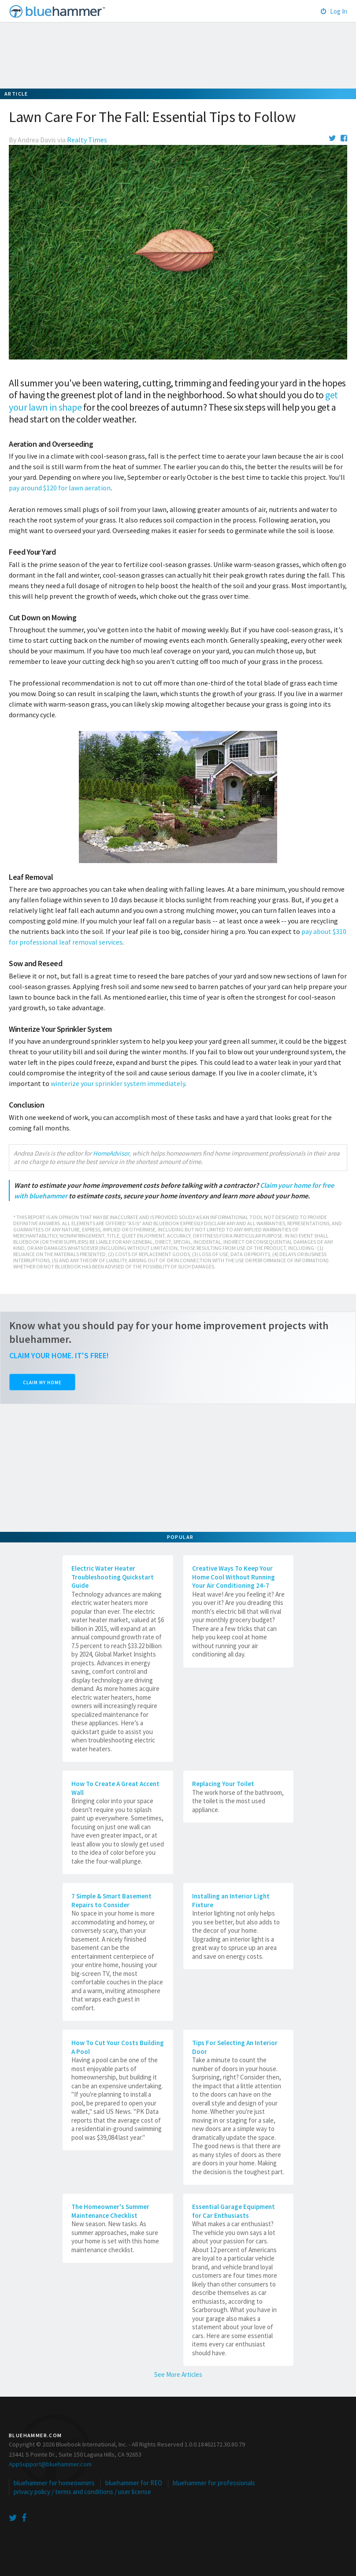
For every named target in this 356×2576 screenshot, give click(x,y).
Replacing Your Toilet (223, 1783)
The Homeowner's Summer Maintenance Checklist (110, 2211)
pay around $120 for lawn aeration (60, 487)
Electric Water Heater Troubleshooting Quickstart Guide (112, 1577)
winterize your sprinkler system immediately (118, 1083)
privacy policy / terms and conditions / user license (82, 2491)
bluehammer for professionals (214, 2483)
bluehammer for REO (133, 2483)
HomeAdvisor (111, 1153)
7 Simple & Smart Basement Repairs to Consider (111, 1900)
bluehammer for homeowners (54, 2483)
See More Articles (178, 2374)
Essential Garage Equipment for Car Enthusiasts (233, 2211)
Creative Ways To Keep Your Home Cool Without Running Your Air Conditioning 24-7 (233, 1577)
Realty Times (87, 139)
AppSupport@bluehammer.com (50, 2464)
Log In (334, 11)
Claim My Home (42, 1382)
